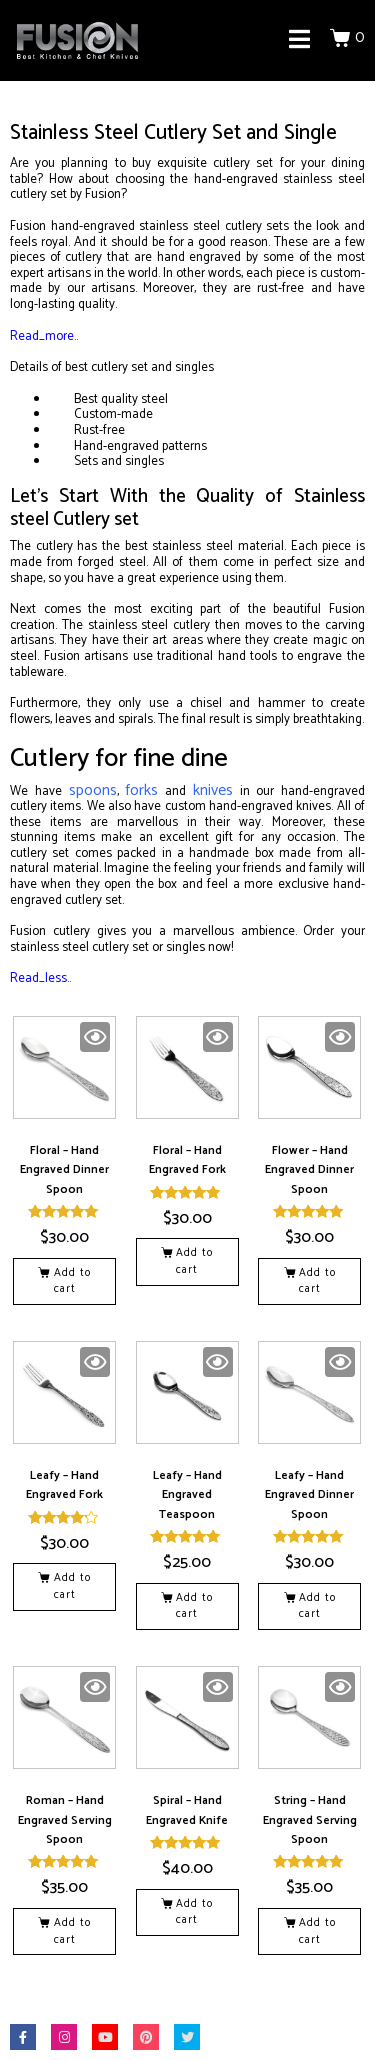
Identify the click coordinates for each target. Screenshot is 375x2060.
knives (213, 790)
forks (141, 790)
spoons (93, 790)
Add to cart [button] (72, 1281)
